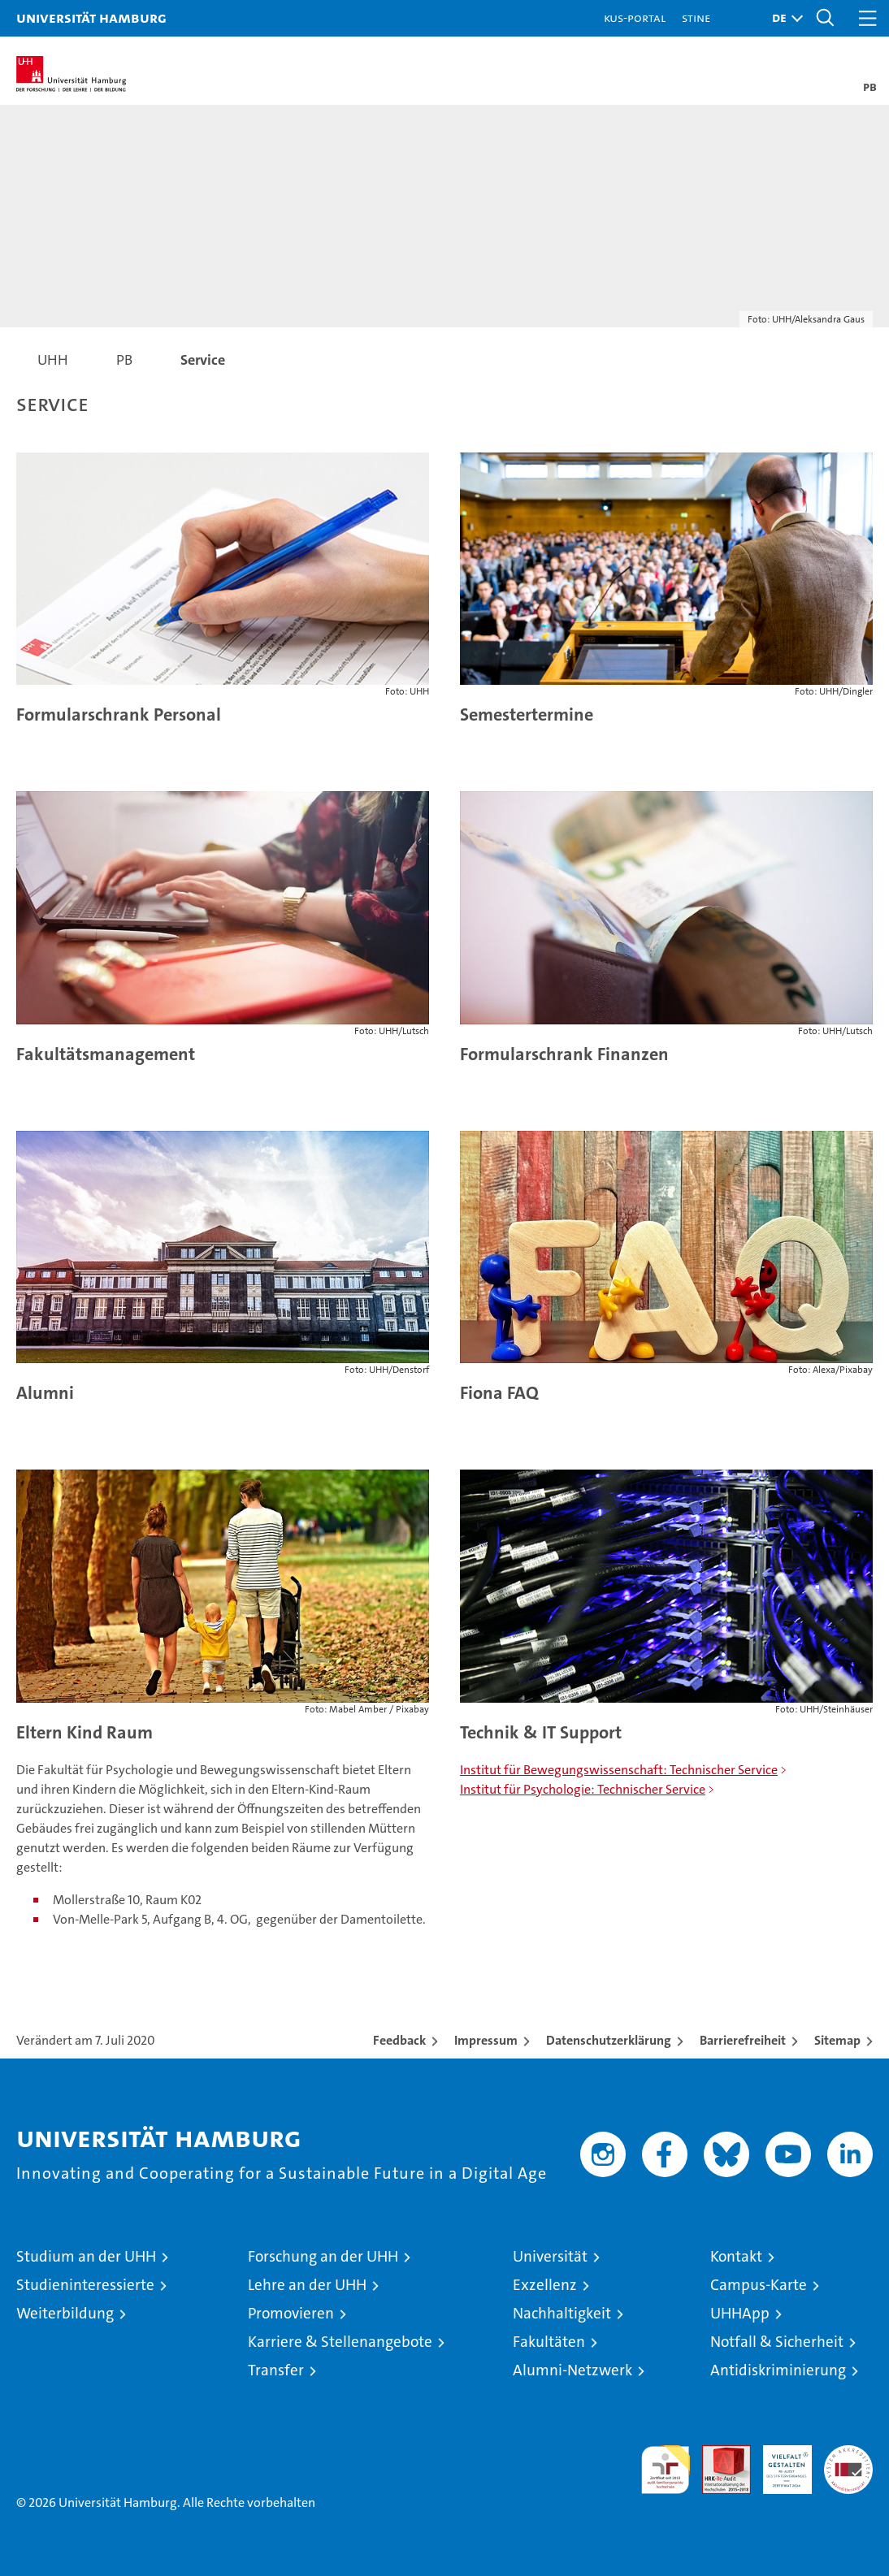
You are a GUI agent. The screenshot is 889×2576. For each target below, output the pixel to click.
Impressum (486, 2040)
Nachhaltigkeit (562, 2313)
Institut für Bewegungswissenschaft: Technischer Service (619, 1769)
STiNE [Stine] (696, 17)
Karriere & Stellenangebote (340, 2341)
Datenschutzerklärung (608, 2040)
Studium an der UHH (86, 2256)
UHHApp (740, 2313)
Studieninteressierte (85, 2285)
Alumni (45, 1393)
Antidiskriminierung (778, 2370)
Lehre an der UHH (307, 2285)
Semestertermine (526, 714)
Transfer (276, 2370)
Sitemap (837, 2040)
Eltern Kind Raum (84, 1732)
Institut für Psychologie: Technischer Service (582, 1789)
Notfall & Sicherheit (776, 2341)
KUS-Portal (635, 17)
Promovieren (291, 2313)
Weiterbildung (65, 2313)
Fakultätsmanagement (105, 1054)
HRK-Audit (778, 2462)
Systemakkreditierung (848, 2453)
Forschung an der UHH (323, 2256)
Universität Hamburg (91, 17)
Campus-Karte (758, 2285)
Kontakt (736, 2256)
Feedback (399, 2040)
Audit (717, 2453)
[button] (783, 18)
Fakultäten (549, 2341)
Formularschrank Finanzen (564, 1054)
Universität (550, 2256)
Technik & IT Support (541, 1732)
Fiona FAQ (499, 1393)
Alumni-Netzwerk (572, 2370)
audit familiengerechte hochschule (665, 2469)
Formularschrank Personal (118, 714)
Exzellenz (545, 2285)
